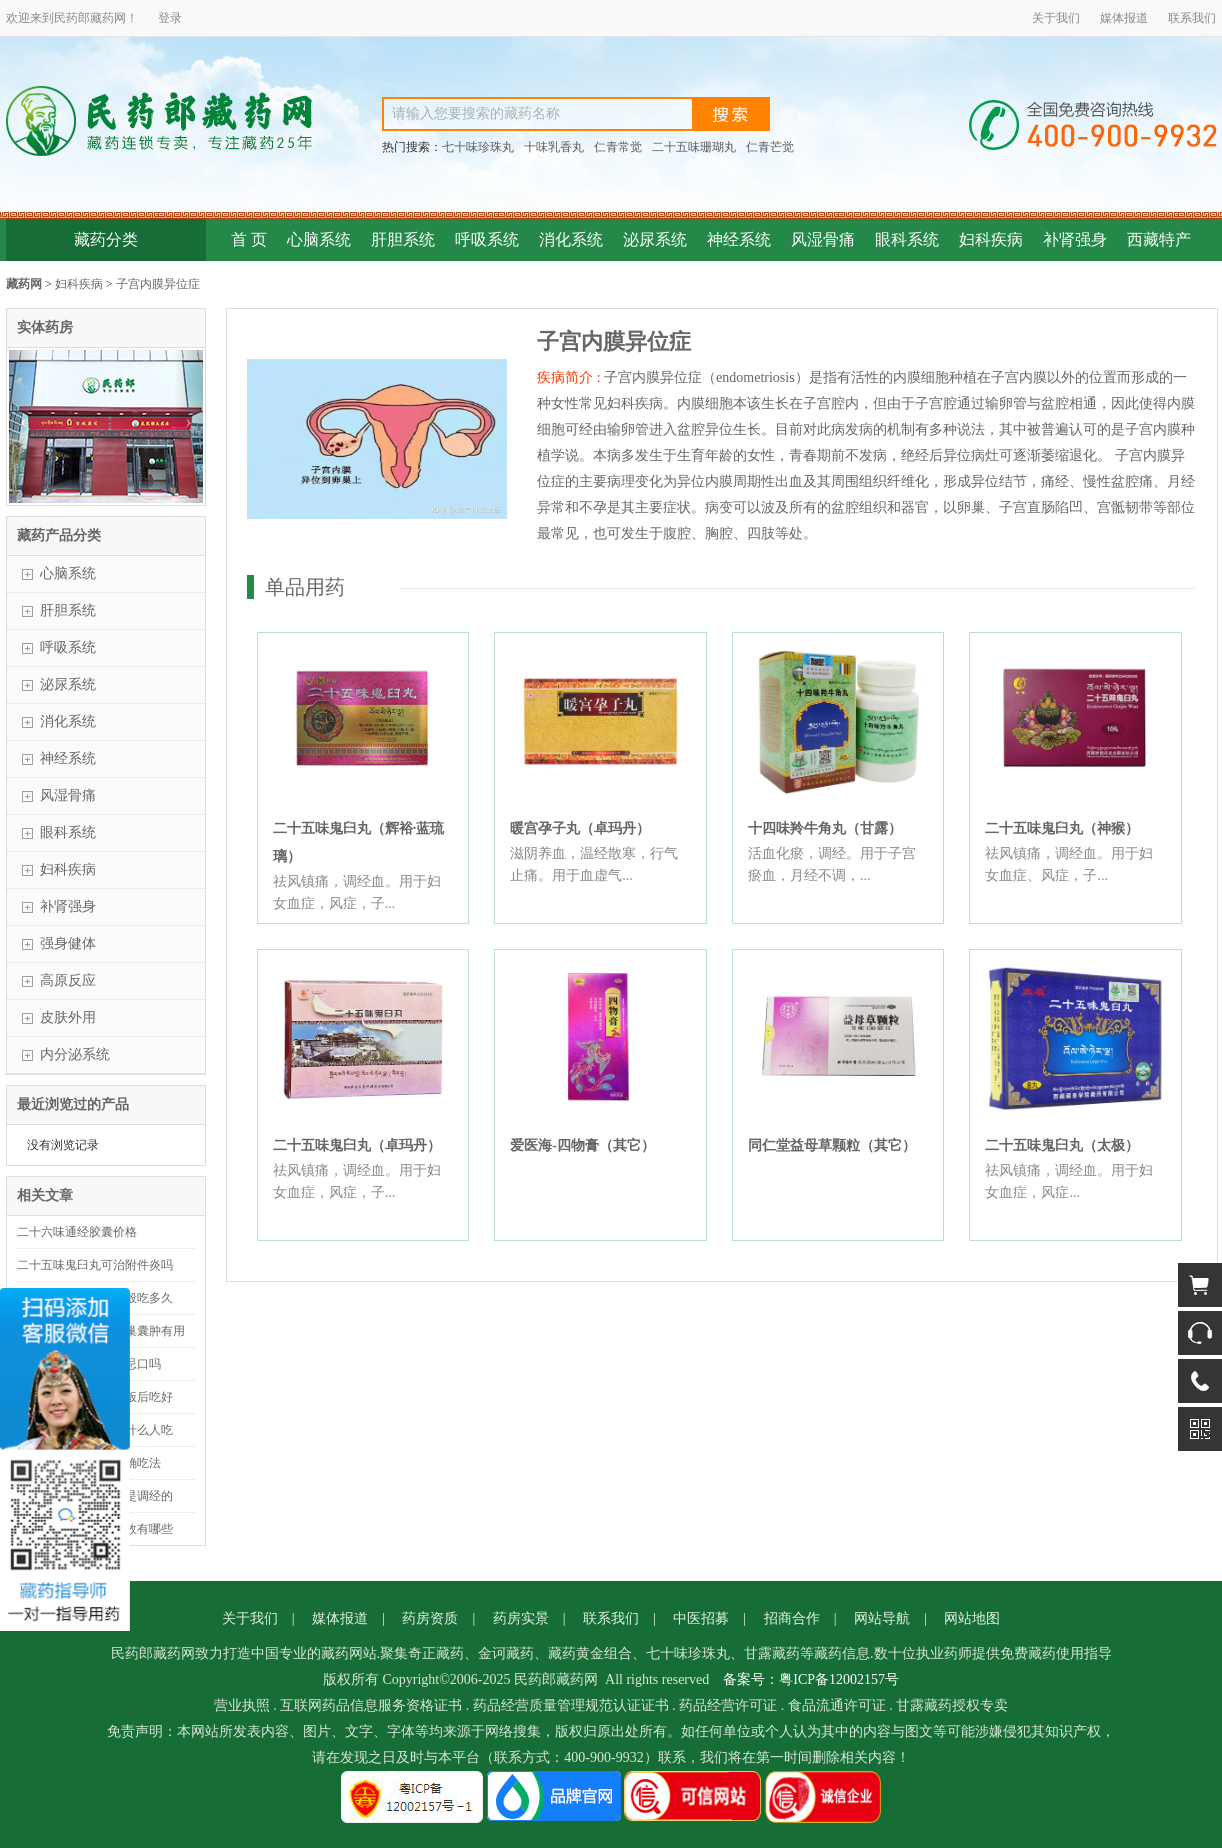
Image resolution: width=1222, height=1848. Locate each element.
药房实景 (521, 1618)
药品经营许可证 (728, 1705)
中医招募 (701, 1618)
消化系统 (571, 239)
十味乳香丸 (554, 147)
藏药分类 (106, 239)
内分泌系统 (75, 1054)
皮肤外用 (68, 1017)
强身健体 (68, 943)
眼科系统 (907, 239)
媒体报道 (1124, 18)
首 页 (249, 239)
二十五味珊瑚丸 (694, 147)
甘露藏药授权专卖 (952, 1705)
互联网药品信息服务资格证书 (371, 1705)
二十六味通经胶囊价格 (77, 1232)
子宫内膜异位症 (158, 284)
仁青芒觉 (770, 147)
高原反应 (68, 980)
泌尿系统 (655, 239)
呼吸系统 (487, 239)
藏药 (102, 18)
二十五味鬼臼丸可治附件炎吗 (95, 1265)
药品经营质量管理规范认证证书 (571, 1705)
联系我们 (1192, 18)
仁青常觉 (618, 147)
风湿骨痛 (823, 239)
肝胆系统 (403, 239)
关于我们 (1056, 18)
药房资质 (430, 1618)
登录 (170, 18)
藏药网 (24, 284)
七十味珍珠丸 (478, 147)
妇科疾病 (991, 239)
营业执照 (242, 1705)
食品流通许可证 (837, 1705)
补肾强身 (1075, 239)
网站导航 (882, 1618)
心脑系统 (319, 239)
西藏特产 (1159, 239)
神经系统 (739, 239)
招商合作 (792, 1618)
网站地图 (972, 1618)
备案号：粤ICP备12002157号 (811, 1679)
